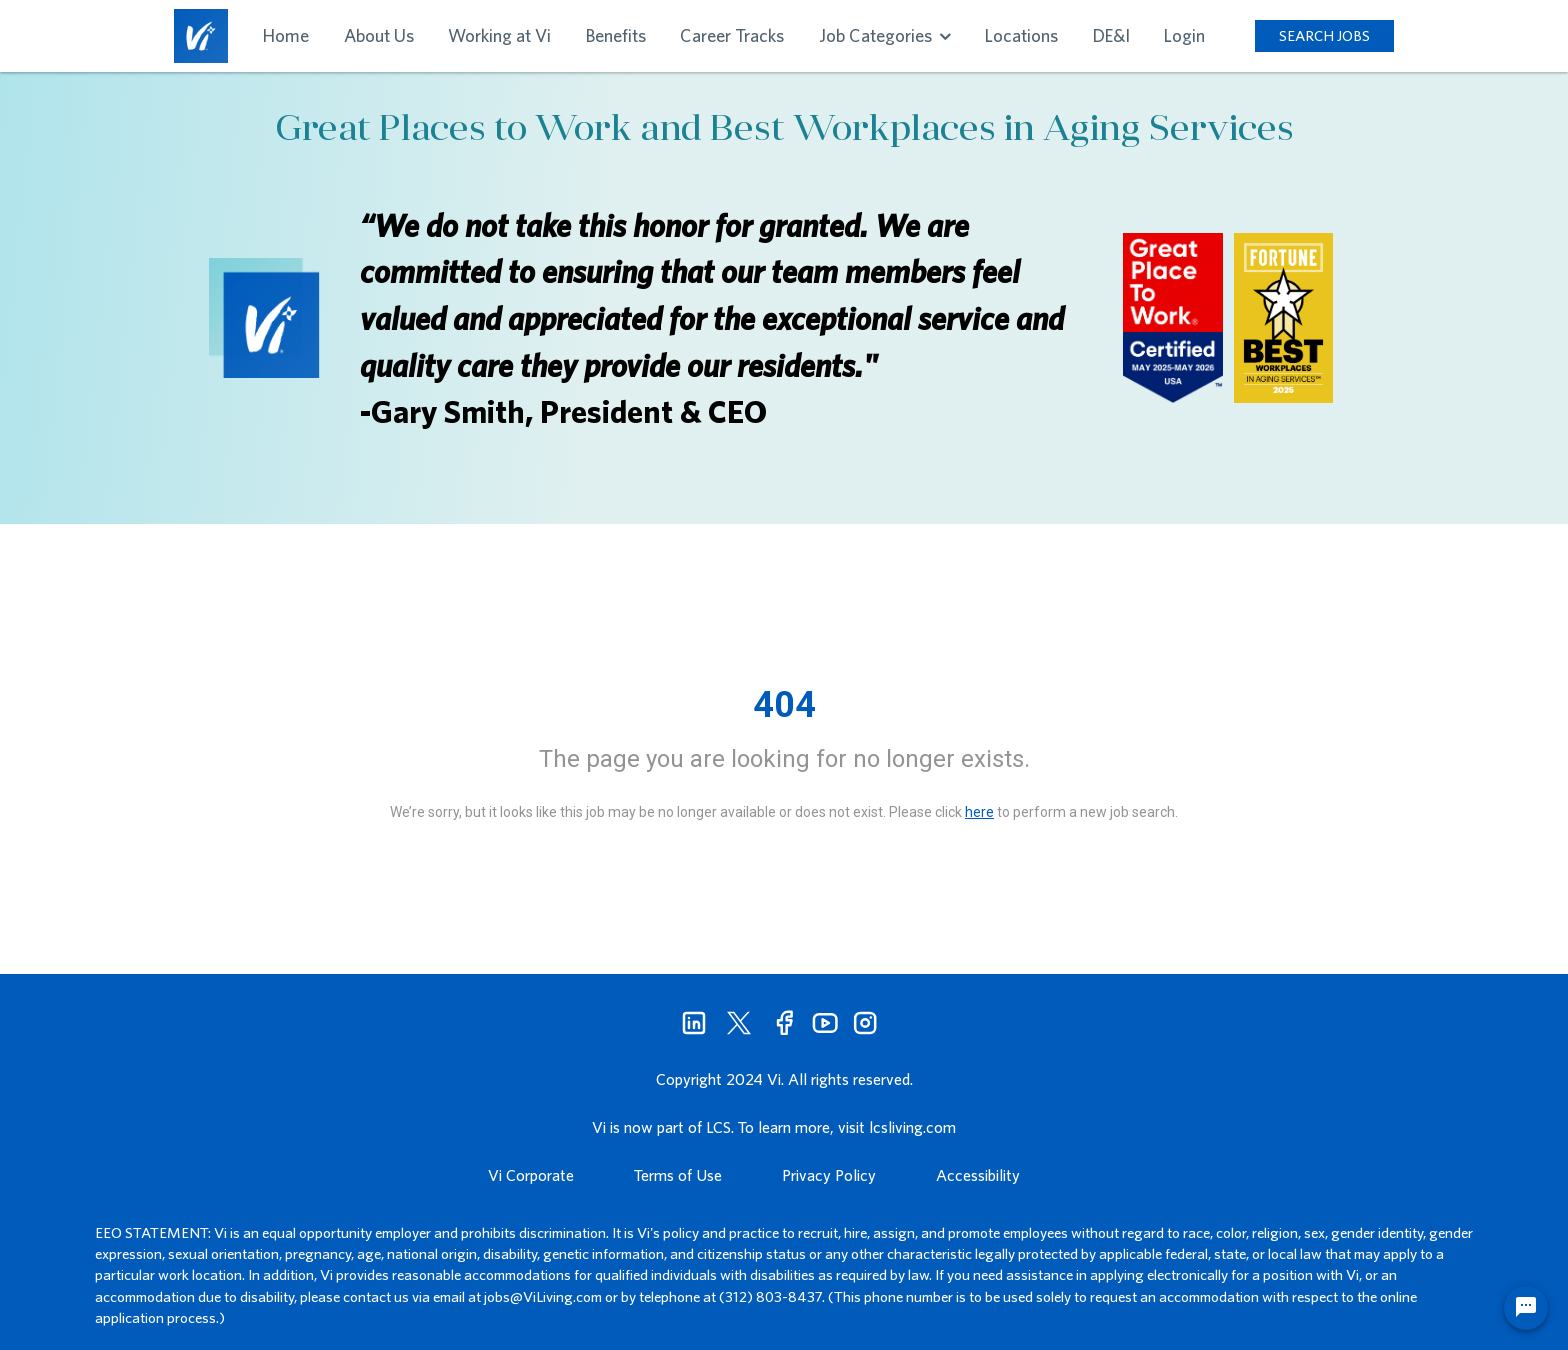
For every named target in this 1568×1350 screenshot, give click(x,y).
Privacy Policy (829, 1175)
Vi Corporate (531, 1175)
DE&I (1111, 35)
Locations (1021, 35)
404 (784, 705)
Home (286, 35)
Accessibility (978, 1175)
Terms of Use (678, 1175)
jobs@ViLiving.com (543, 1296)
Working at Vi (499, 35)
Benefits (616, 35)
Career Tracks (732, 35)
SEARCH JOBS (1324, 35)
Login (1184, 35)
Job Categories (885, 35)
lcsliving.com (912, 1127)
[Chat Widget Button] (1526, 1308)
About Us (379, 35)
